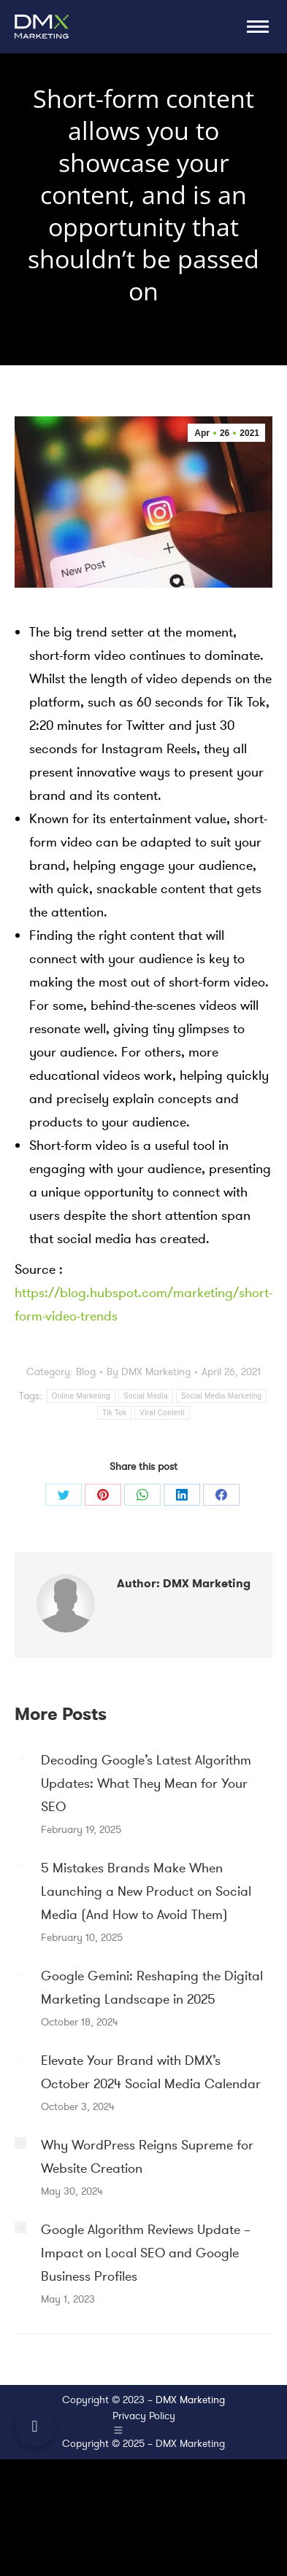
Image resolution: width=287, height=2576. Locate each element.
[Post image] (20, 1758)
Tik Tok (114, 1413)
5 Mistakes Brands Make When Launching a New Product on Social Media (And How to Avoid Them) (146, 1891)
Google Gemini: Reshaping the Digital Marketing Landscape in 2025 (152, 1987)
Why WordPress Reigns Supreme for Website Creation (147, 2156)
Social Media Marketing (221, 1396)
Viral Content (162, 1413)
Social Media (145, 1396)
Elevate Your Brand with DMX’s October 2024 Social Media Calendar (151, 2072)
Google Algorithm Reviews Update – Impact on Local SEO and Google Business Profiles (145, 2253)
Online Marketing (81, 1396)
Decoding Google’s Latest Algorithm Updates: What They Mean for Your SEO (146, 1783)
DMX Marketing (190, 2400)
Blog (86, 1372)
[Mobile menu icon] (257, 26)
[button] (35, 2426)
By (149, 1372)
